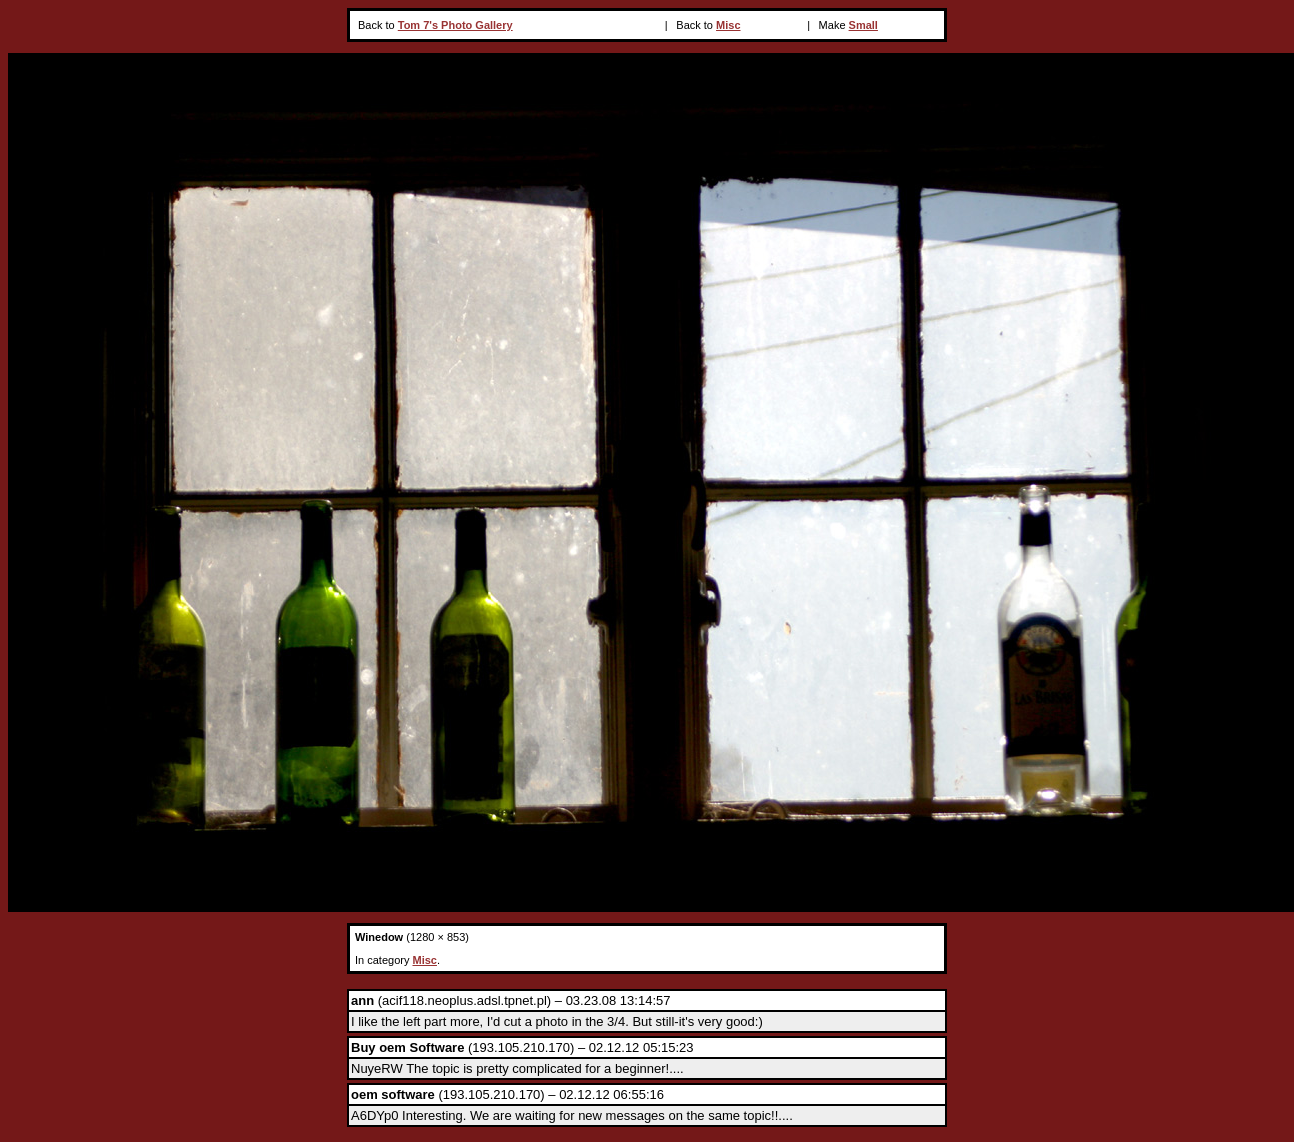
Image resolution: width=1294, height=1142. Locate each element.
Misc (728, 25)
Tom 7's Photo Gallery (455, 25)
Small (863, 25)
